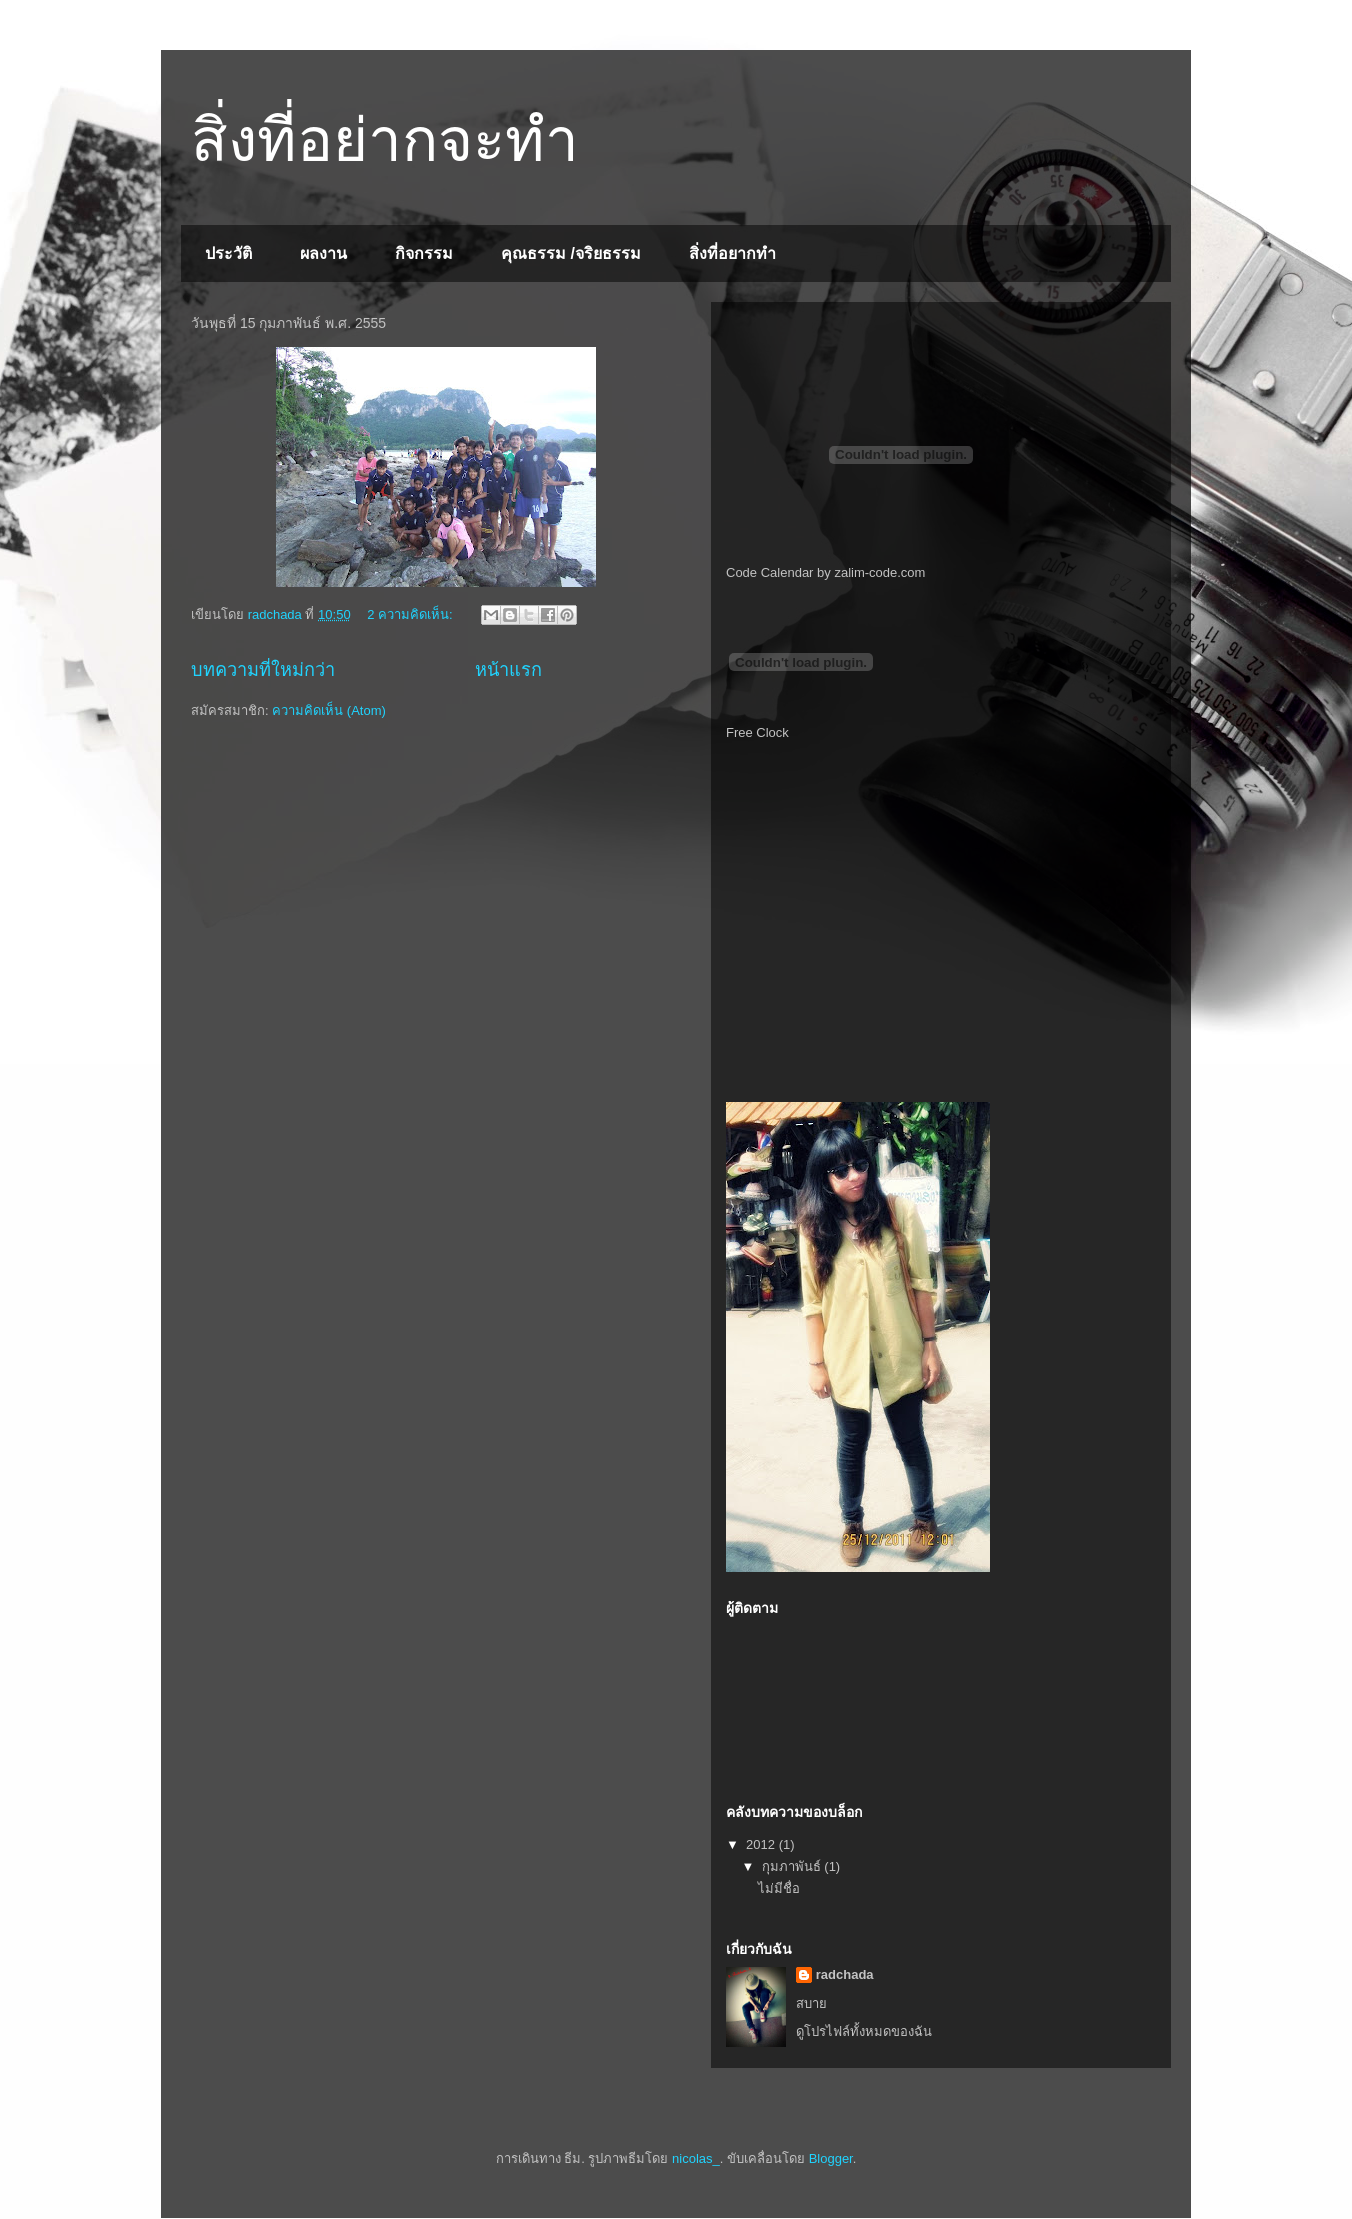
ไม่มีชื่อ (779, 1888)
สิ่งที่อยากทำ (732, 253)
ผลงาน (323, 253)
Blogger (831, 2158)
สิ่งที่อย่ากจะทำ (385, 140)
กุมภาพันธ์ (793, 1866)
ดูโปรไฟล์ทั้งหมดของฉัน (864, 2031)
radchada (845, 1974)
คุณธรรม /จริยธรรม (571, 253)
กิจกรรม (424, 253)
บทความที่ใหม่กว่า (263, 670)
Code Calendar (769, 572)
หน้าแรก (508, 670)
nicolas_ (696, 2158)
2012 (762, 1844)
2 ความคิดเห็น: (411, 614)
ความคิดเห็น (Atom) (329, 710)
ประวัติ (228, 253)
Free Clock (757, 732)
